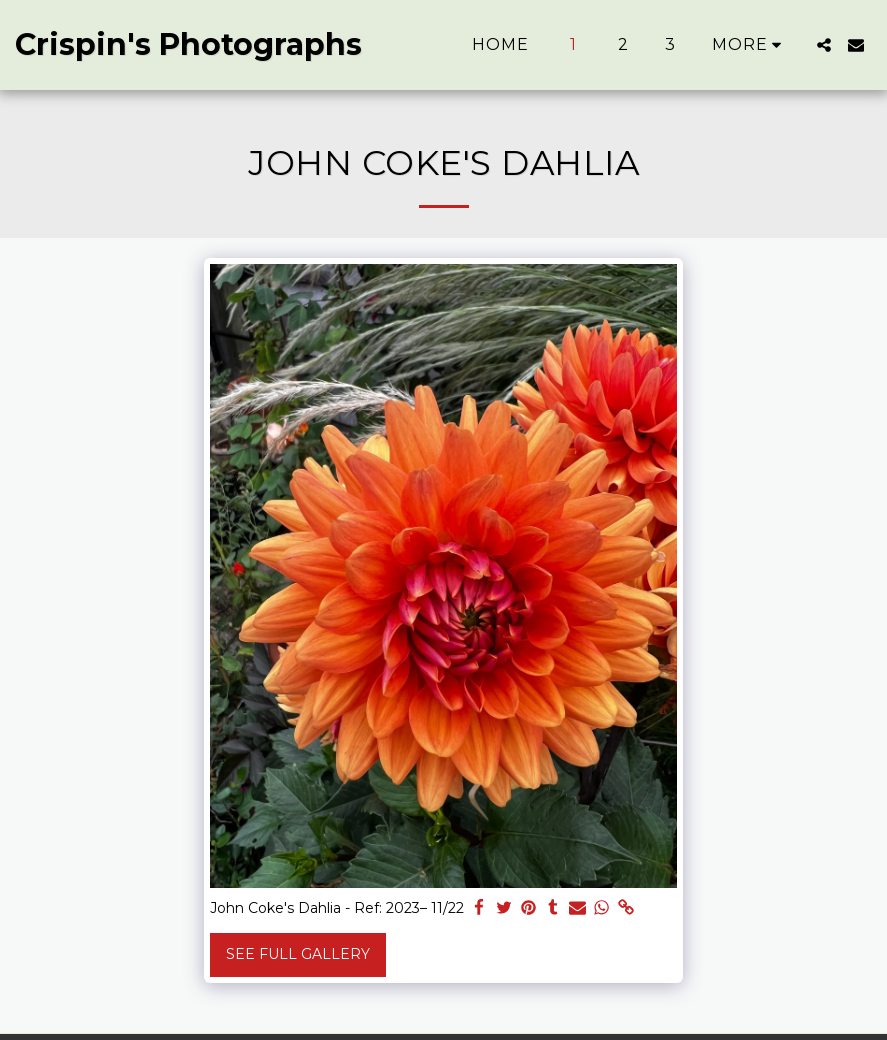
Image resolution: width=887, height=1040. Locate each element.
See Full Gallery (298, 954)
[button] (824, 45)
